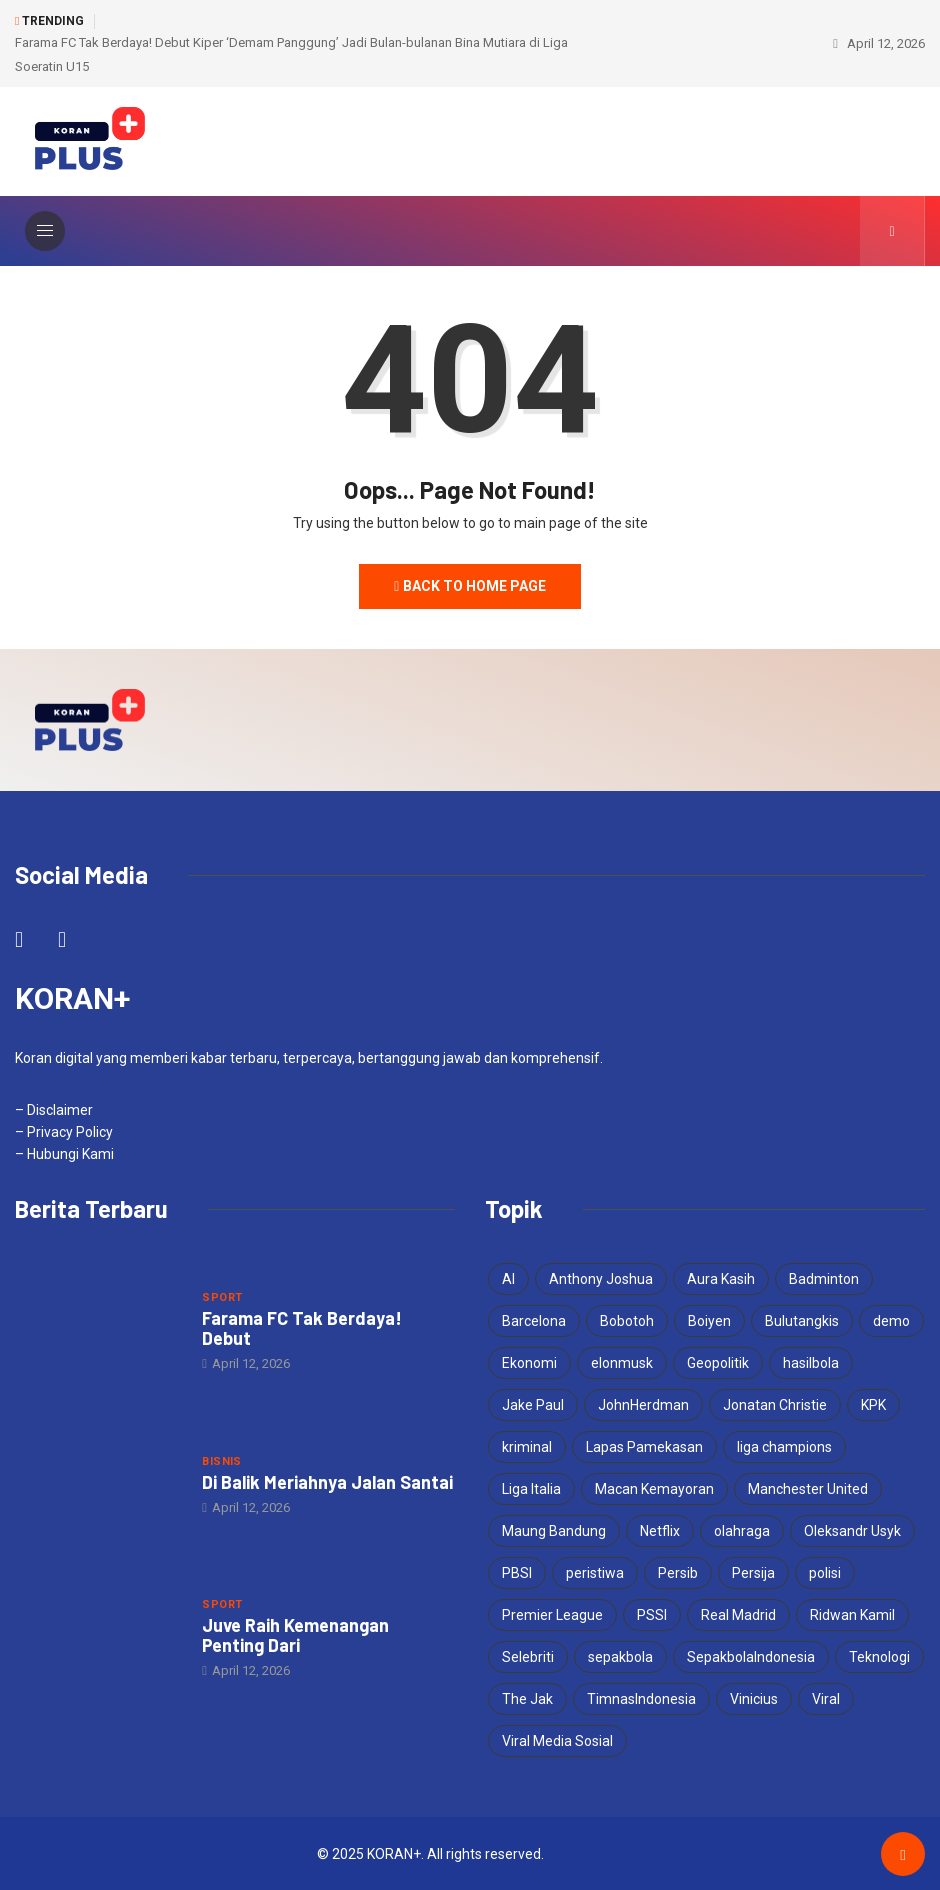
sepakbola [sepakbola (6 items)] (620, 1656)
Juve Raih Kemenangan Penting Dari (295, 1634)
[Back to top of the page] (902, 1854)
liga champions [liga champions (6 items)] (784, 1446)
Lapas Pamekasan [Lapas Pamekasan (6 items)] (644, 1446)
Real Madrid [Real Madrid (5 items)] (738, 1614)
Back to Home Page (470, 585)
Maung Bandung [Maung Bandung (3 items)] (554, 1530)
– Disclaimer (54, 1109)
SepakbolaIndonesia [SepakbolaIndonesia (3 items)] (751, 1656)
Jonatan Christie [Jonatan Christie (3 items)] (775, 1404)
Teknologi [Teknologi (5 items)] (879, 1656)
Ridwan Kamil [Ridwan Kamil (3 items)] (852, 1614)
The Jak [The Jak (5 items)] (527, 1698)
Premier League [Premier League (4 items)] (552, 1614)
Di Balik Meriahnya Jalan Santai (327, 1481)
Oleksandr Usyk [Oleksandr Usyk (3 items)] (852, 1530)
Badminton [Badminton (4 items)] (824, 1278)
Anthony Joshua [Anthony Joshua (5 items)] (601, 1278)
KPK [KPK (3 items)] (873, 1404)
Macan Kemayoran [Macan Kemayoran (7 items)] (654, 1488)
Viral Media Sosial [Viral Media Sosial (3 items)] (557, 1740)
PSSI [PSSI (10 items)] (652, 1614)
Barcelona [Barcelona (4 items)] (534, 1320)
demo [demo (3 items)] (891, 1320)
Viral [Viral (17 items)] (826, 1698)
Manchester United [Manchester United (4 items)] (808, 1488)
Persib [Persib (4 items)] (678, 1572)
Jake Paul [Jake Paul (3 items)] (533, 1404)
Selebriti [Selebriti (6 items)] (528, 1656)
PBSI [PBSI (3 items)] (517, 1572)
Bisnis (222, 1460)
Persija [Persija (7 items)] (753, 1572)
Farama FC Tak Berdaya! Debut (302, 1327)
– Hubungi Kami (64, 1153)
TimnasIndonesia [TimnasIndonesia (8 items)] (641, 1698)
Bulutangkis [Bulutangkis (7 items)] (802, 1320)
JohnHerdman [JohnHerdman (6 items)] (643, 1404)
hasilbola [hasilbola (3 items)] (811, 1362)
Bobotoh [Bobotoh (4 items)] (627, 1320)
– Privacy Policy (64, 1131)
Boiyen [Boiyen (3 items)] (709, 1320)
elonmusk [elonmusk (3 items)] (622, 1362)
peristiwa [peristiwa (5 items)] (595, 1572)
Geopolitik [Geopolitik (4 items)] (718, 1362)
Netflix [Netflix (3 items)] (660, 1530)
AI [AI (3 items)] (508, 1278)
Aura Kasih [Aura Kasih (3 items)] (721, 1278)
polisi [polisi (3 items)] (825, 1572)
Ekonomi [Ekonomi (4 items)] (529, 1362)
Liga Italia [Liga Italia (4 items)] (531, 1488)
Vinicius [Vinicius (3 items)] (754, 1698)
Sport (222, 1296)
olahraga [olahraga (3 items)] (742, 1530)
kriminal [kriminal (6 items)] (527, 1446)
